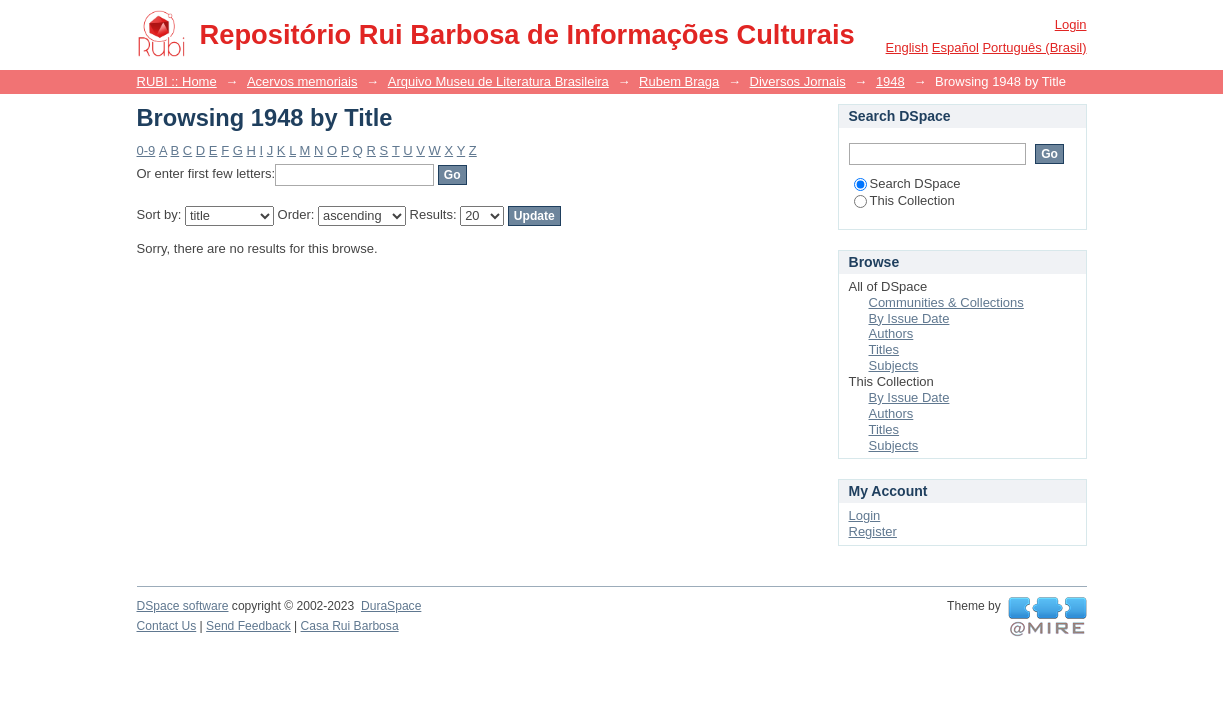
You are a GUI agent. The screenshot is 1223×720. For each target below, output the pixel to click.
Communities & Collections (946, 302)
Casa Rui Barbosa (350, 626)
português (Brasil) (1034, 47)
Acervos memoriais (302, 81)
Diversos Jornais (798, 81)
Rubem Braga (679, 81)
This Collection (904, 200)
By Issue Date (909, 318)
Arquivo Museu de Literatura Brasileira (498, 81)
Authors (891, 333)
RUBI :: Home (177, 81)
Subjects (894, 365)
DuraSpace (391, 606)
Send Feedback (248, 626)
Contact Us (167, 626)
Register (873, 531)
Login (1071, 24)
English (907, 47)
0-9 (146, 150)
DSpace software (183, 606)
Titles (884, 349)
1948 (890, 81)
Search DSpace (907, 183)
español (955, 47)
